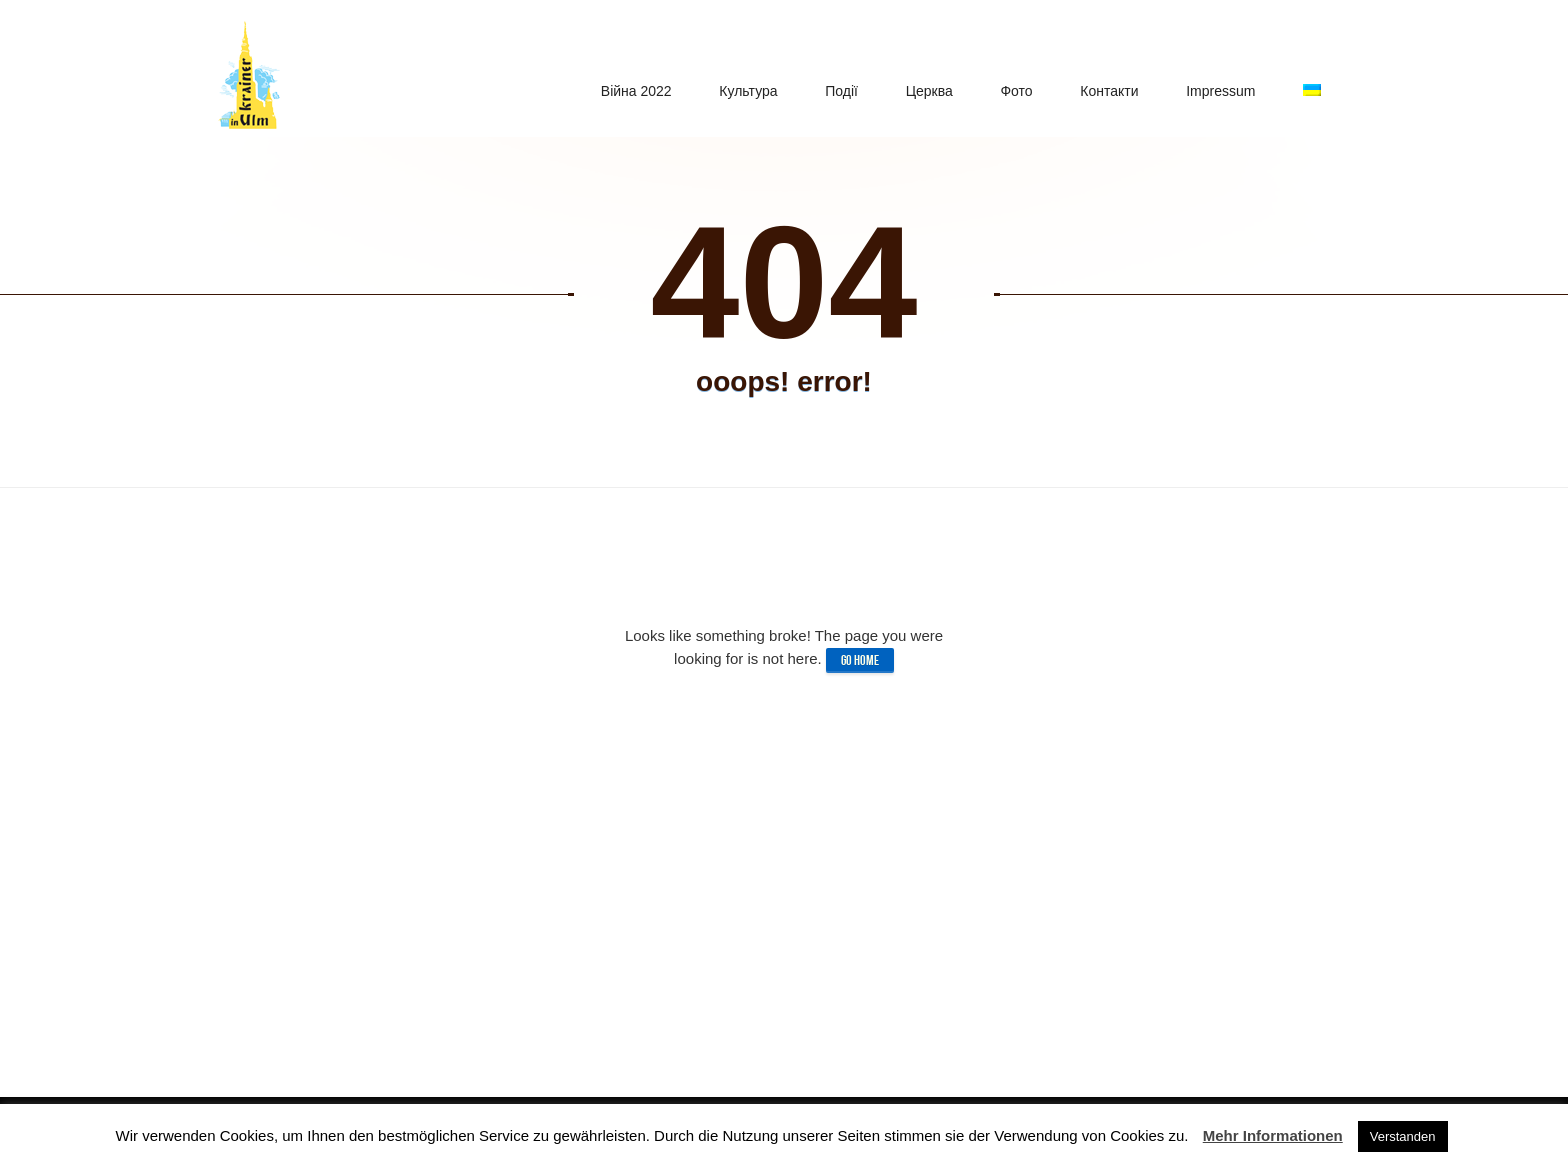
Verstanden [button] (1403, 1136)
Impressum (1226, 78)
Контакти (1119, 78)
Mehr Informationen (1273, 1135)
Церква (945, 78)
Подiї (862, 78)
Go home (860, 660)
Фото (1029, 78)
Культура (772, 78)
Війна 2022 (663, 78)
